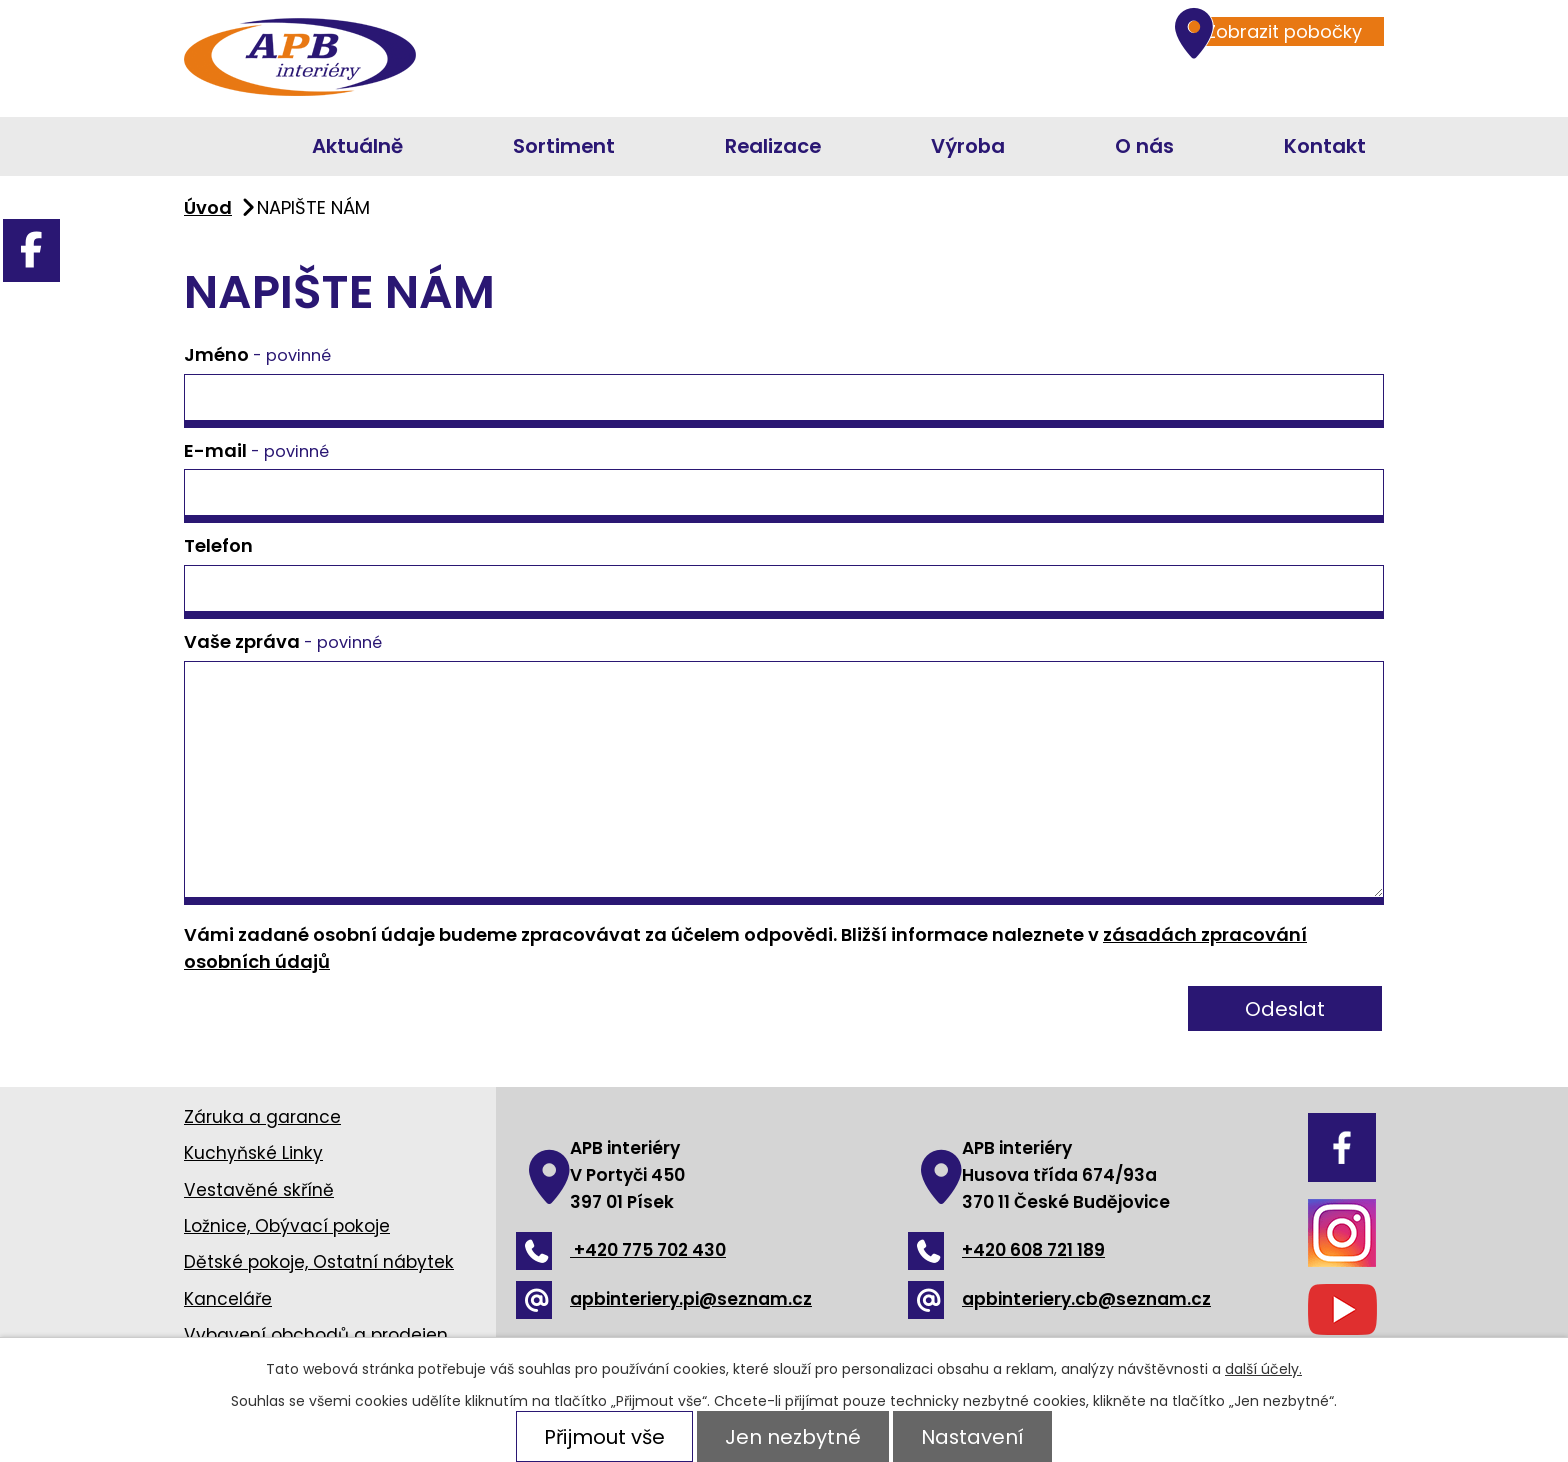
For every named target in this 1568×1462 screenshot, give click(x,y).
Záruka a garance (262, 1117)
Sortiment (564, 146)
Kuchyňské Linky (253, 1153)
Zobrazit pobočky (1274, 31)
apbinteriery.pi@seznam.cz (664, 1299)
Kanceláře (228, 1299)
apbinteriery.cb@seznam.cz (1059, 1299)
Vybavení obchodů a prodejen (316, 1335)
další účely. (1263, 1369)
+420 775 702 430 (621, 1250)
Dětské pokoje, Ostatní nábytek (319, 1262)
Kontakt (1325, 146)
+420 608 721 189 (1006, 1250)
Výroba (968, 146)
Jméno (257, 354)
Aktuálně (357, 146)
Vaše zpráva (283, 641)
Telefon (218, 545)
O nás (1144, 146)
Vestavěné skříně (259, 1190)
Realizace (773, 146)
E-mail (256, 450)
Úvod (202, 146)
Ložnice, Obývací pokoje (287, 1226)
